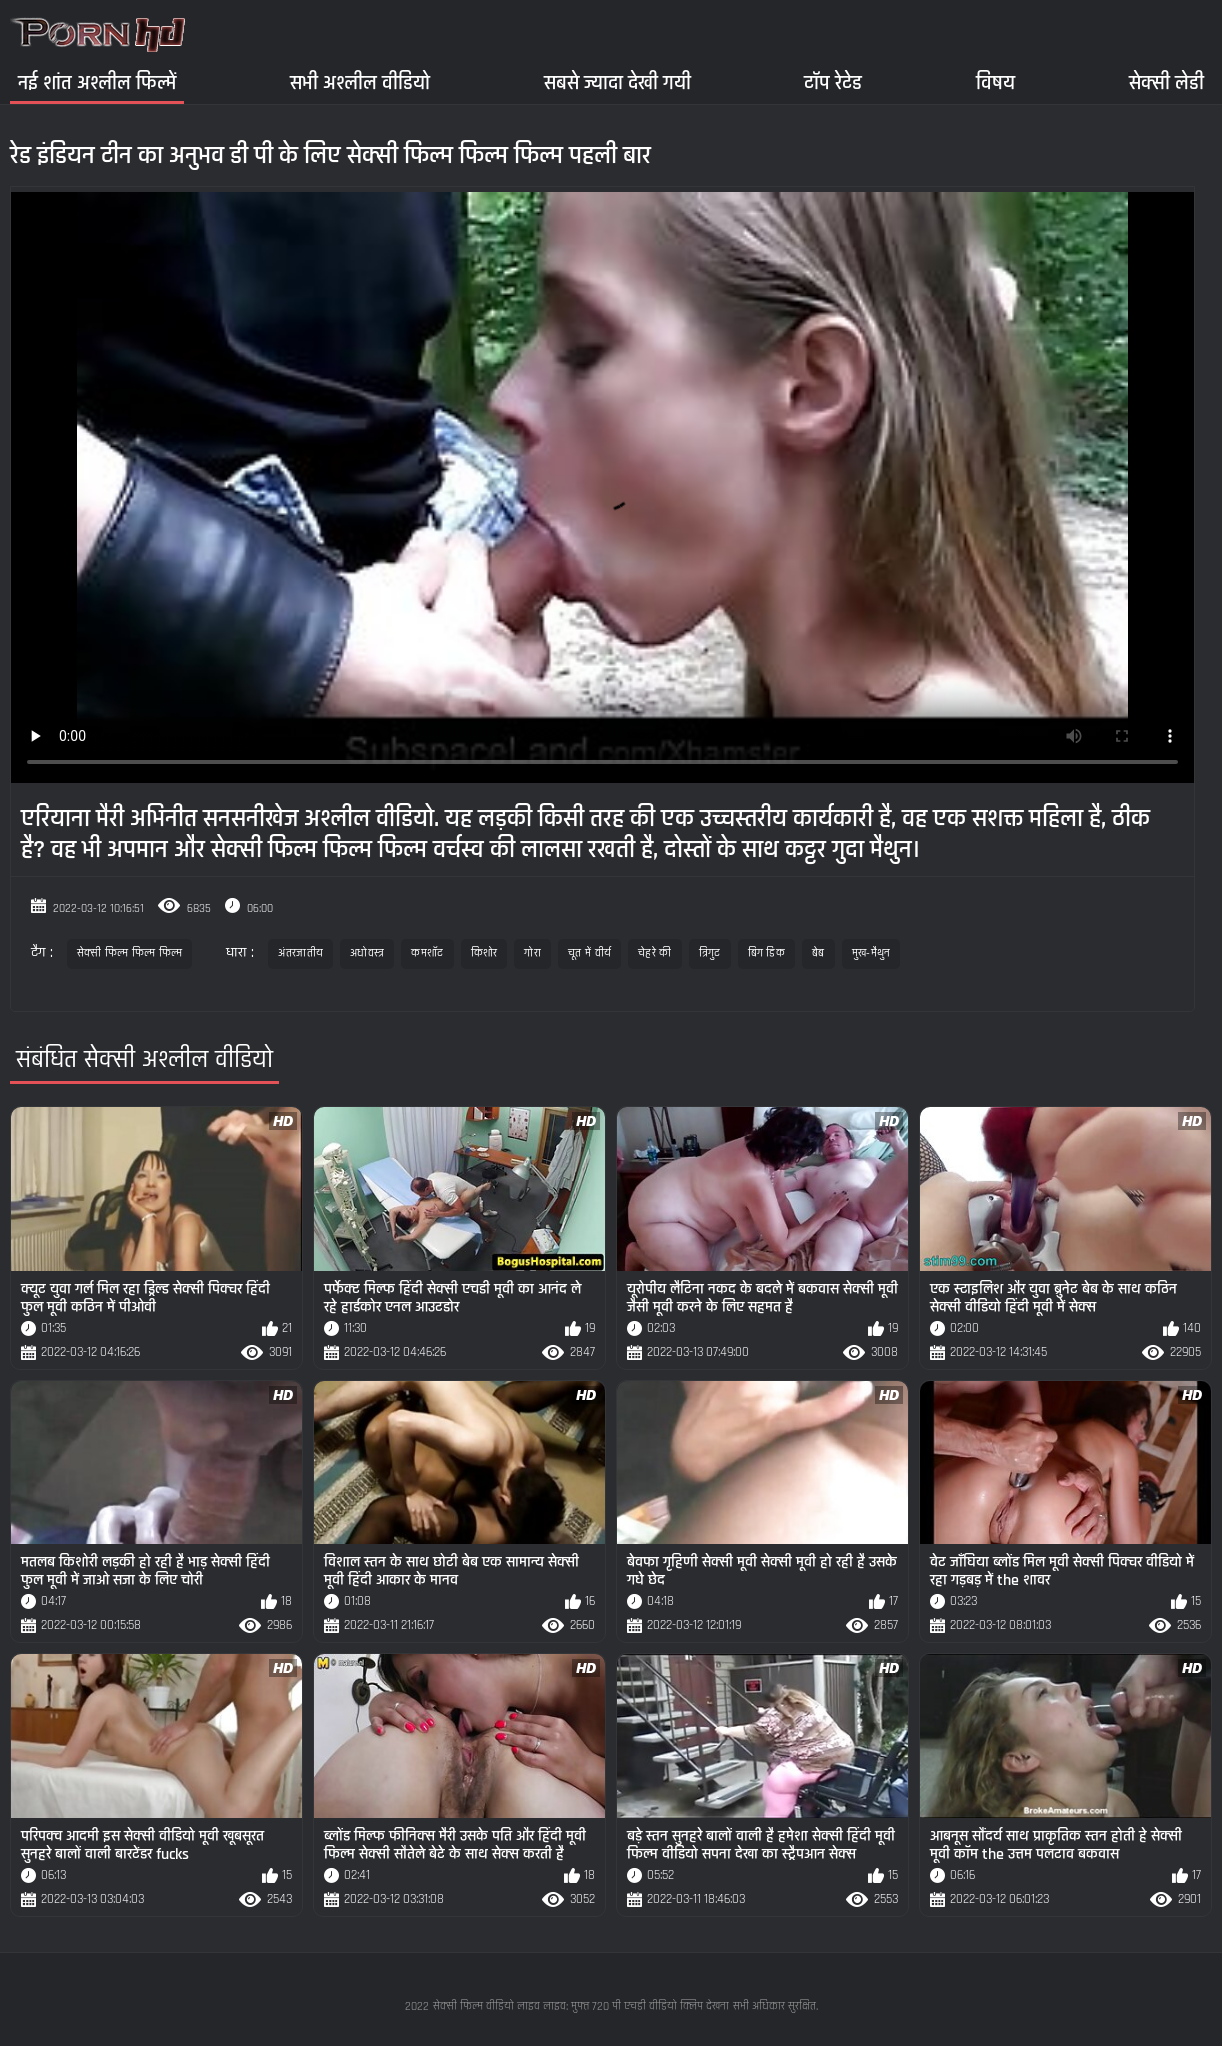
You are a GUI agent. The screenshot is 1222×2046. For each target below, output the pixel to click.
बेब (818, 953)
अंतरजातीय (300, 953)
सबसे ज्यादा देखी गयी (617, 82)
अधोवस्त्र (367, 953)
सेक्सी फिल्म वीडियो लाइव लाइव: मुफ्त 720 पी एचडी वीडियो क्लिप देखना (581, 2006)
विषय (995, 82)
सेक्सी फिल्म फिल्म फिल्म (129, 953)
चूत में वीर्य (589, 953)
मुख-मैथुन (871, 953)
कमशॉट (427, 953)
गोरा (532, 953)
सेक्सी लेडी (1166, 82)
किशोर (484, 953)
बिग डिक (767, 953)
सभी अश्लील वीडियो (360, 82)
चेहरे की (655, 953)
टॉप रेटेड (833, 82)
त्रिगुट (710, 953)
